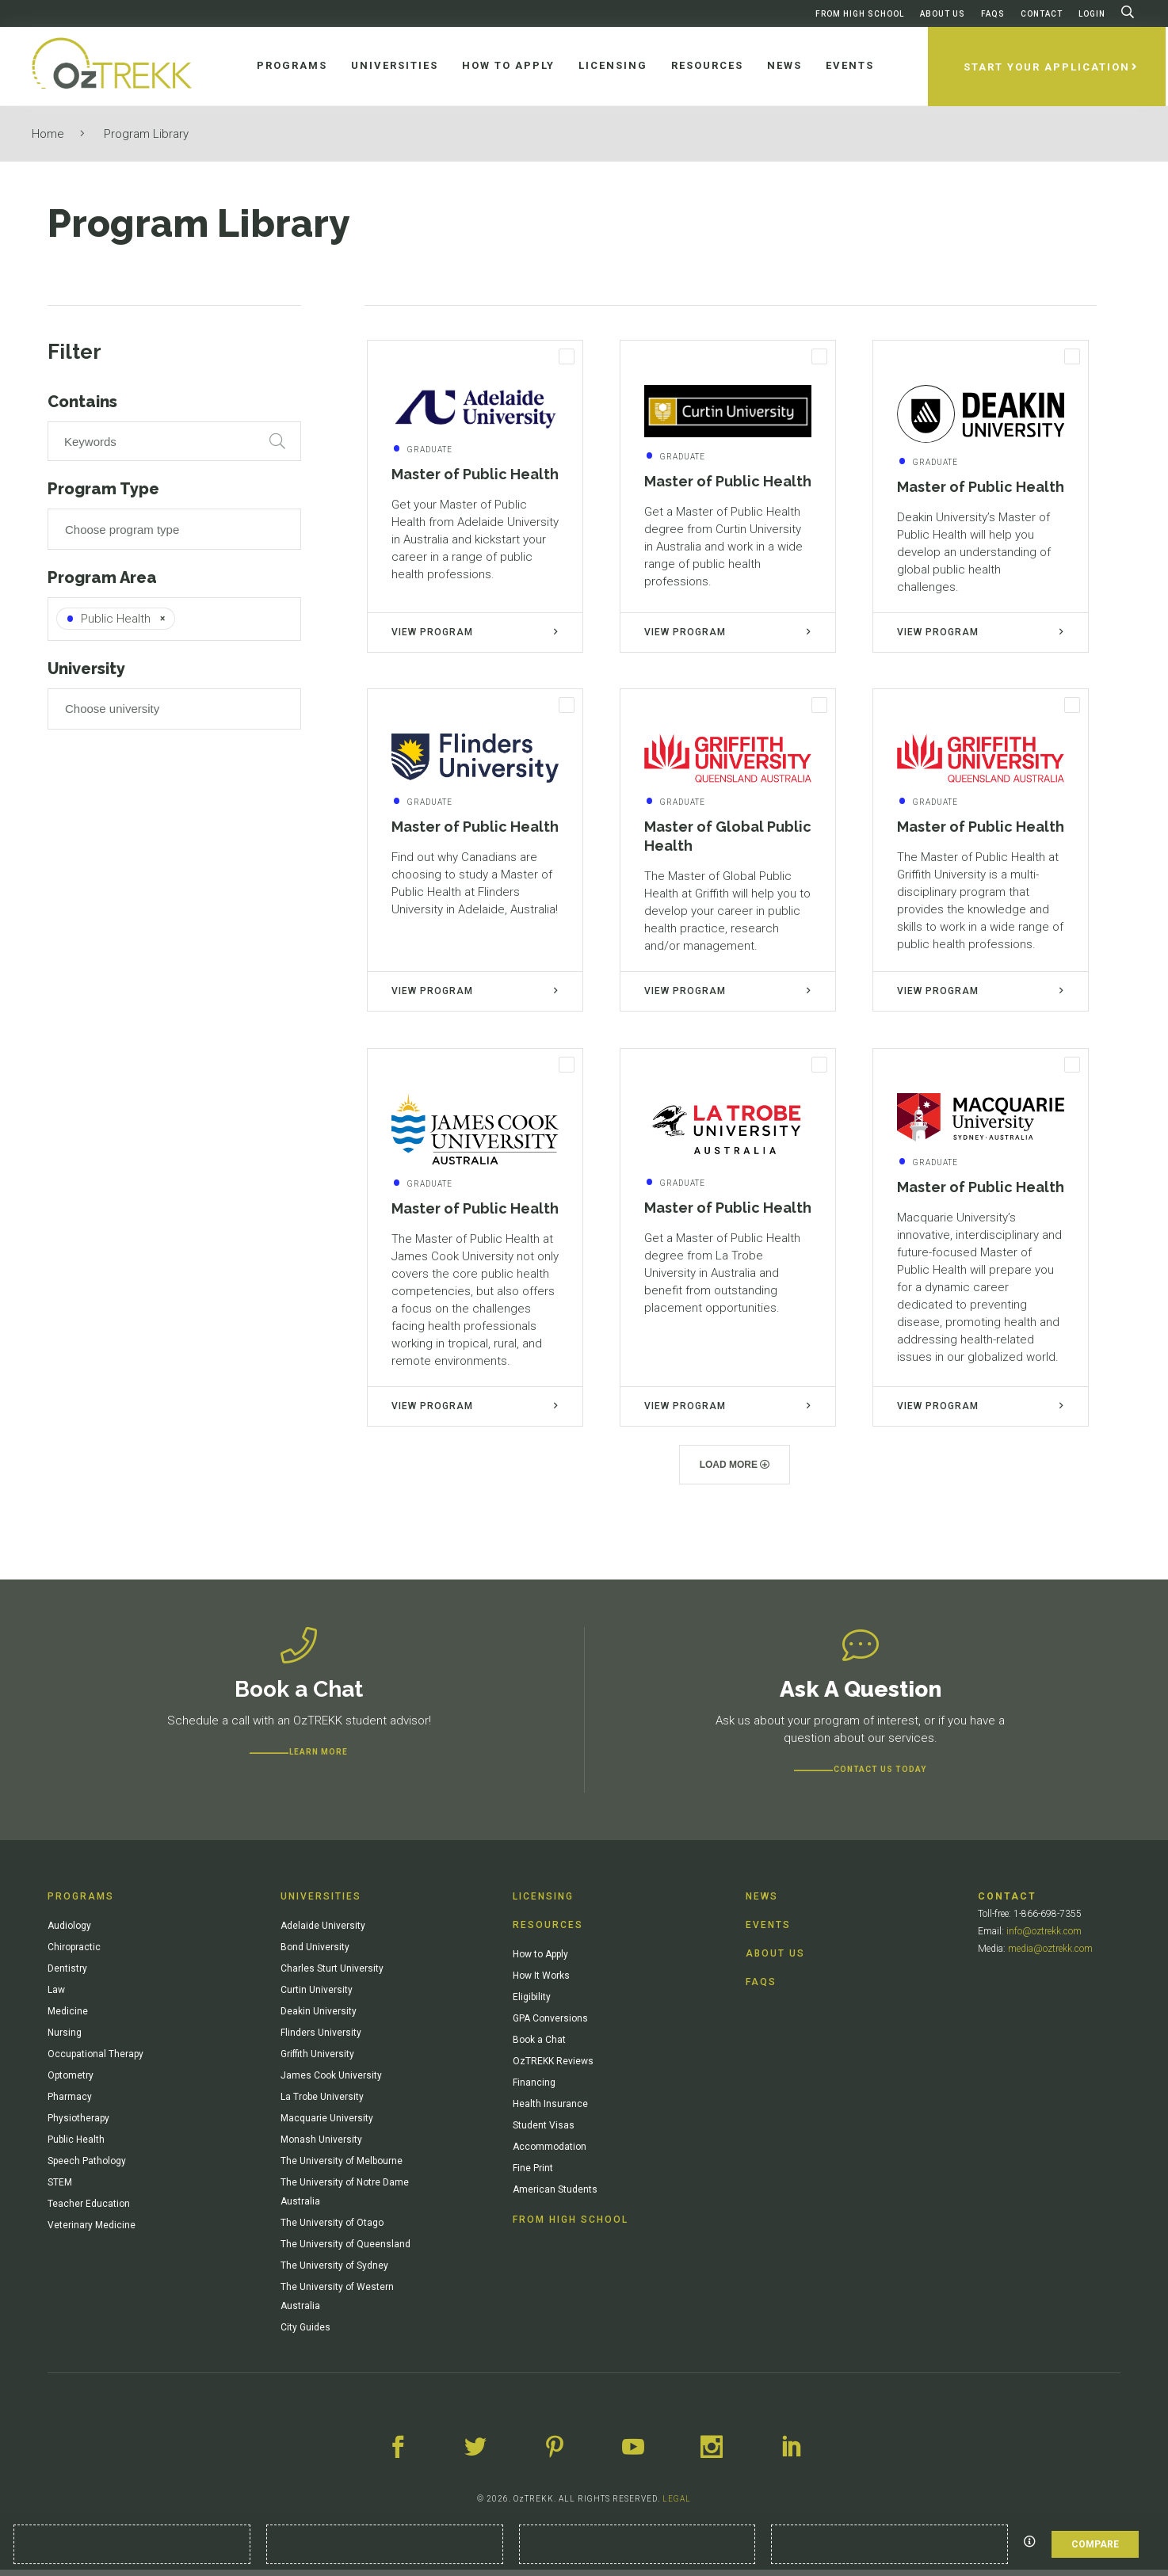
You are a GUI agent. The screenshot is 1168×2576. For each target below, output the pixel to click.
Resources (548, 1931)
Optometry (71, 2081)
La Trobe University (322, 2103)
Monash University (321, 2145)
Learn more (318, 1758)
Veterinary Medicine (92, 2231)
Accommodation (549, 2153)
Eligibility (532, 2003)
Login (1091, 14)
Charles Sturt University (332, 1974)
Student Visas (543, 2131)
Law (56, 1996)
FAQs (993, 14)
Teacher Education (89, 2210)
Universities (321, 1902)
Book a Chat (539, 2046)
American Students (555, 2195)
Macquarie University (327, 2124)
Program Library (146, 134)
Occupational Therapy (95, 2060)
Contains (82, 401)
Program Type (103, 488)
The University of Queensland (345, 2250)
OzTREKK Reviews (553, 2067)
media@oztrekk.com (1050, 1955)
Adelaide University (323, 1932)
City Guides (305, 2333)
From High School (859, 14)
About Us (942, 14)
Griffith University (317, 2060)
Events (768, 1931)
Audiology (69, 1932)
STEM (60, 2188)
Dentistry (67, 1974)
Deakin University (319, 2017)
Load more (735, 1471)
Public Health (76, 2145)
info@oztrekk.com (1044, 1937)
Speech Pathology (87, 2167)
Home (48, 134)
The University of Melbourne (342, 2167)
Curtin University (317, 1996)
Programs (81, 1902)
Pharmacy (70, 2103)
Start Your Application (1049, 67)
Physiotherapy (78, 2124)
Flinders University (321, 2038)
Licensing (543, 1902)
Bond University (315, 1953)
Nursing (65, 2038)
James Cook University (331, 2081)
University (86, 668)
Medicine (68, 2017)
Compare (1095, 2544)
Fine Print (533, 2174)
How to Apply (540, 1960)
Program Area (102, 577)
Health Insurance (550, 2110)
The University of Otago (332, 2229)
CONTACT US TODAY (880, 1775)
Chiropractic (74, 1953)
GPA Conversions (550, 2024)
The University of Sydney (334, 2271)
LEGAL (676, 2505)
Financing (534, 2088)
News (762, 1902)
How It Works (541, 1981)
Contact (1042, 14)
